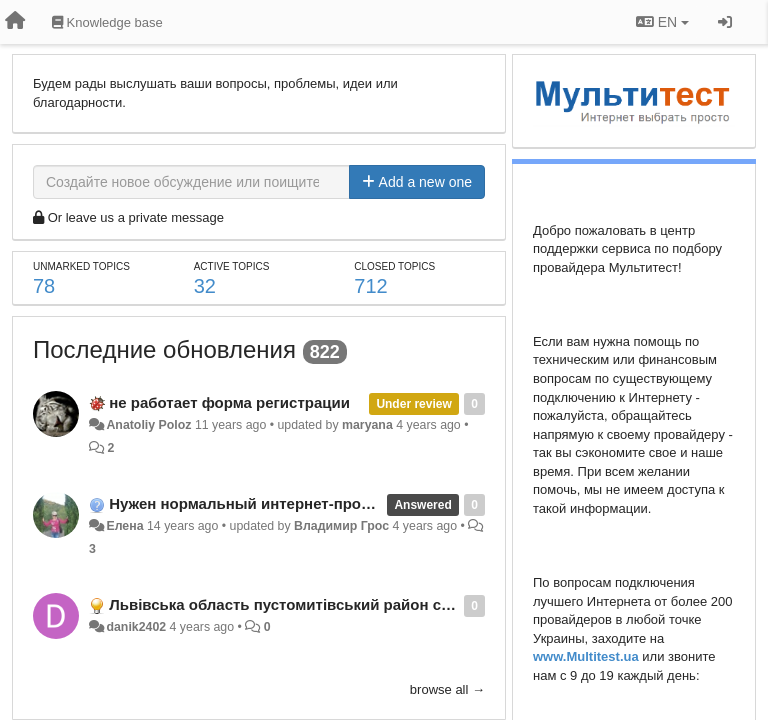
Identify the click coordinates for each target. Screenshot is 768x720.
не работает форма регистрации (229, 402)
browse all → (447, 689)
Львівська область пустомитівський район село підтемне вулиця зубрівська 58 (405, 604)
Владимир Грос (341, 526)
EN (662, 22)
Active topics (232, 266)
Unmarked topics (81, 266)
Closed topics (394, 266)
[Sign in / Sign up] (725, 22)
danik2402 (136, 627)
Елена (124, 526)
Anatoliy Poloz (148, 425)
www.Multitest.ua (586, 656)
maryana (367, 425)
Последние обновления (164, 349)
